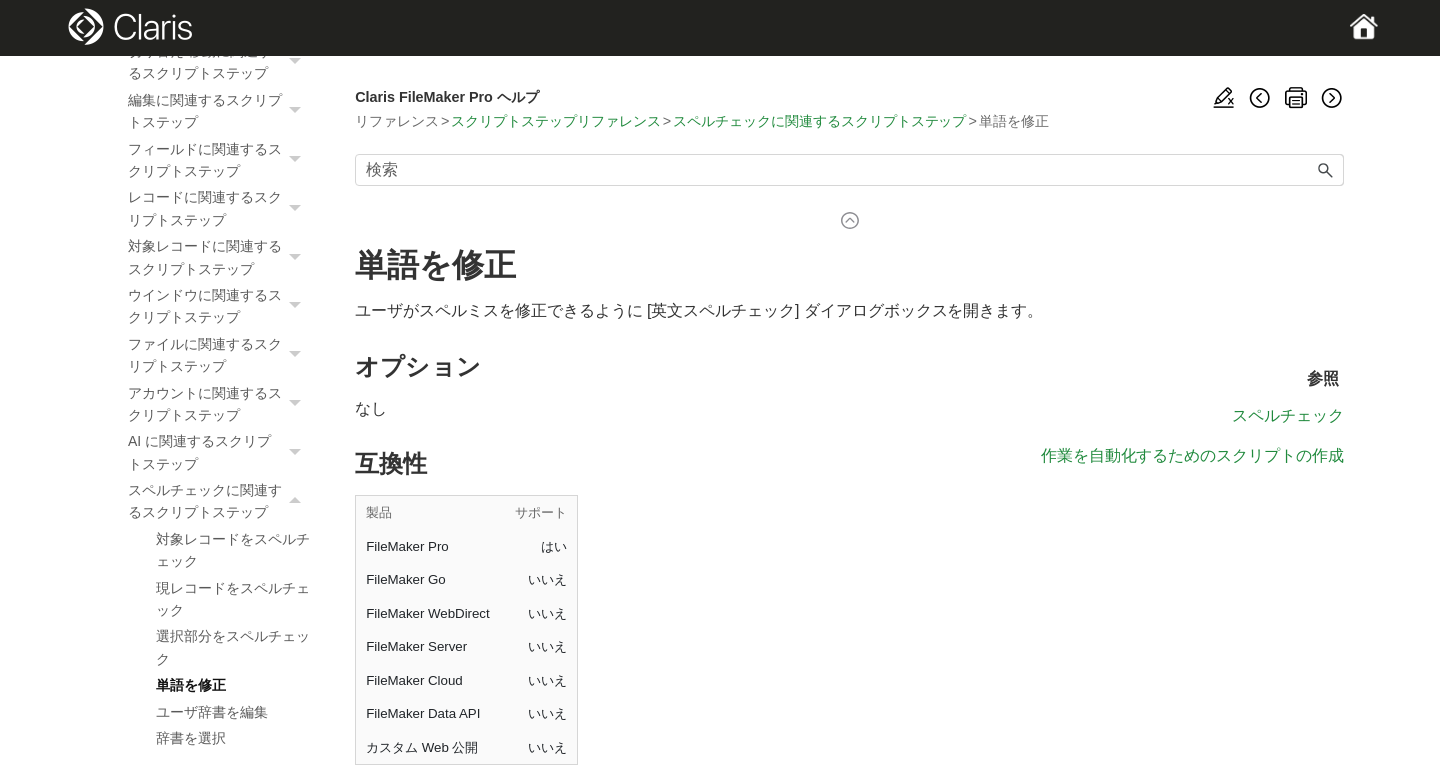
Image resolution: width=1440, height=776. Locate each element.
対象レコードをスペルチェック (233, 550)
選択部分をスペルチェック (233, 647)
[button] (297, 62)
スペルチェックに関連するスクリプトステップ (219, 501)
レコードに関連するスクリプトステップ (219, 208)
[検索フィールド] (849, 170)
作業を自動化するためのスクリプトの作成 (1192, 455)
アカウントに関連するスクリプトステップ (219, 404)
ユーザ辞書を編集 (212, 712)
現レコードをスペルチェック (233, 599)
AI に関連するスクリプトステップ (219, 452)
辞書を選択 (191, 738)
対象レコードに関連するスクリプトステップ (219, 257)
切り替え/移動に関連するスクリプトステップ (219, 62)
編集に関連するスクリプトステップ (219, 111)
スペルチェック (1288, 415)
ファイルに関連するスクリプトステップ (219, 355)
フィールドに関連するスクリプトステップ (219, 160)
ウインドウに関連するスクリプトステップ (219, 306)
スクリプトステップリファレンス (555, 121)
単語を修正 (191, 685)
